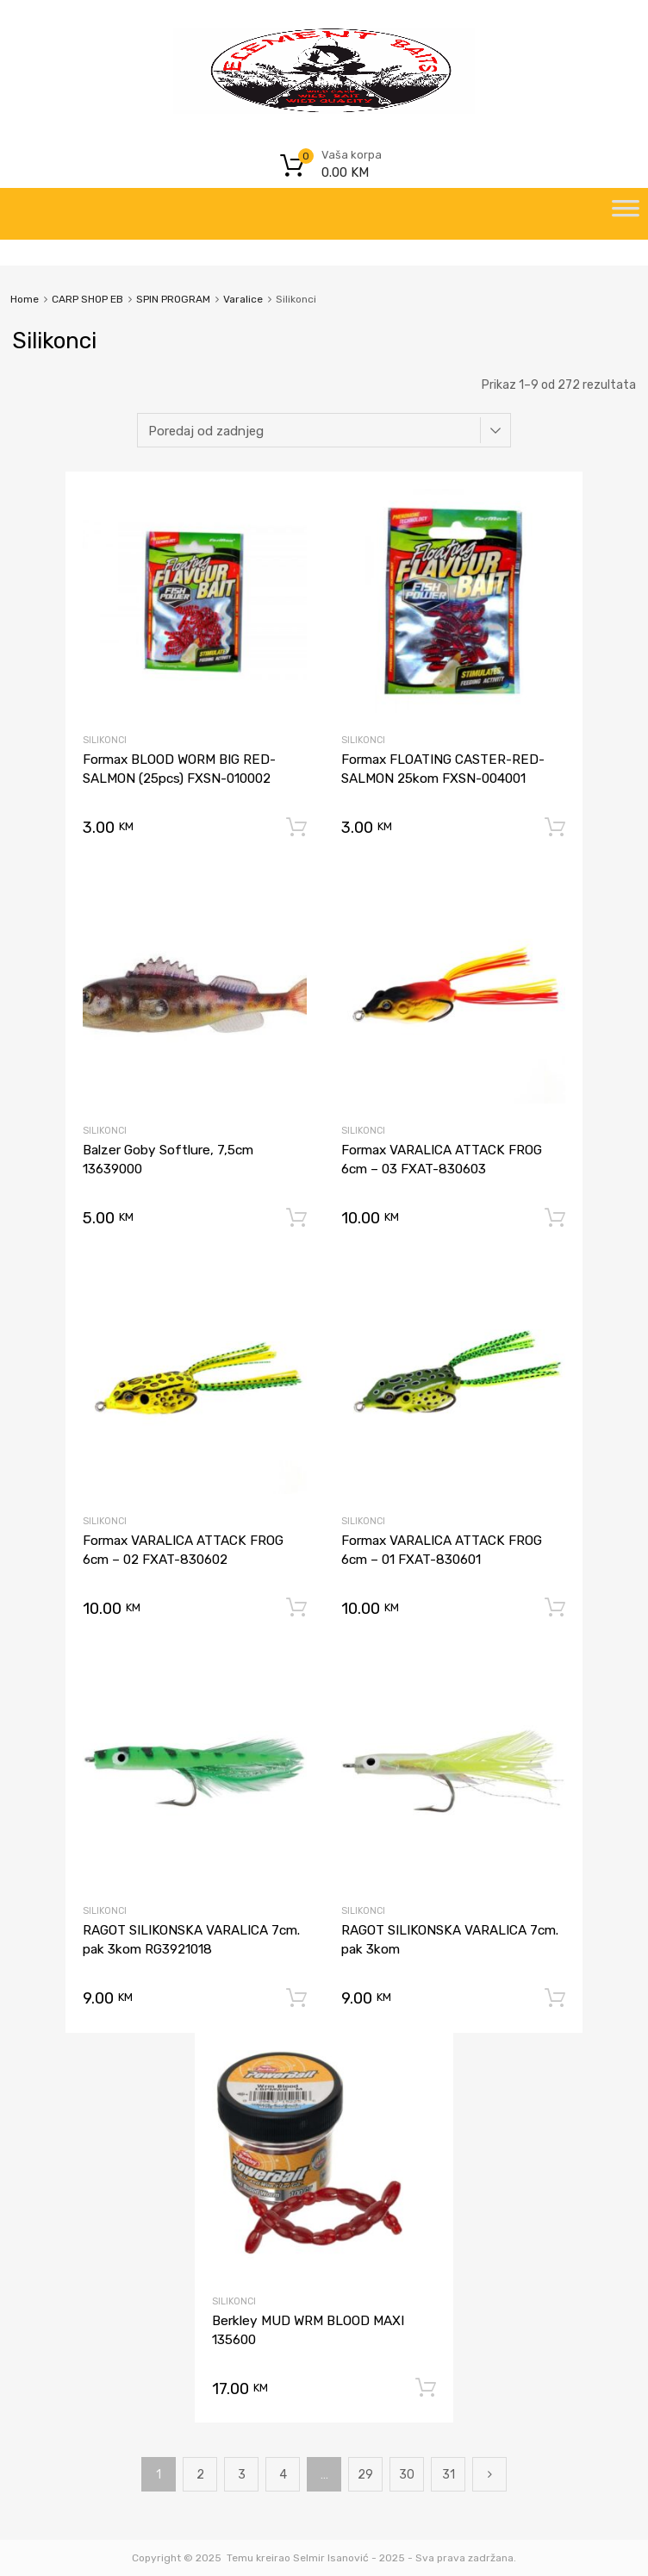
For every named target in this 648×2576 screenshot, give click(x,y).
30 (406, 2474)
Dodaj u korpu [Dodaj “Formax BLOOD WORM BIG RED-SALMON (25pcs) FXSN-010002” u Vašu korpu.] (296, 827)
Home (24, 299)
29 (365, 2474)
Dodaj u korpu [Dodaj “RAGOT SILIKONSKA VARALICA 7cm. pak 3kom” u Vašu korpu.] (555, 1998)
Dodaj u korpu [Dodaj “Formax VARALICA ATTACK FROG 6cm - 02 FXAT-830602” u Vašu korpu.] (296, 1608)
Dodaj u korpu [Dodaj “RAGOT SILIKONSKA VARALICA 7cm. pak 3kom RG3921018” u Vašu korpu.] (296, 1998)
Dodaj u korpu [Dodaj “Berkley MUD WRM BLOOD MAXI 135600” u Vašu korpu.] (425, 2388)
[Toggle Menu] (625, 214)
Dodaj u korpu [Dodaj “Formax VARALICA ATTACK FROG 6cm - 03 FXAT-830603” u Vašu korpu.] (555, 1218)
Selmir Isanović (331, 2558)
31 (448, 2474)
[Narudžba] (324, 430)
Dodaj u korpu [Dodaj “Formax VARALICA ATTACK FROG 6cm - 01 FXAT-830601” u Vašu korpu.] (555, 1608)
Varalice (243, 299)
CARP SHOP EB (87, 299)
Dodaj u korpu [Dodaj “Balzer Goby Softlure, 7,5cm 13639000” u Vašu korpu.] (296, 1218)
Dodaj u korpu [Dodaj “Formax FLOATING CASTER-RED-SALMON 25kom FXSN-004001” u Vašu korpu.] (555, 827)
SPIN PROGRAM (173, 299)
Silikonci (105, 740)
